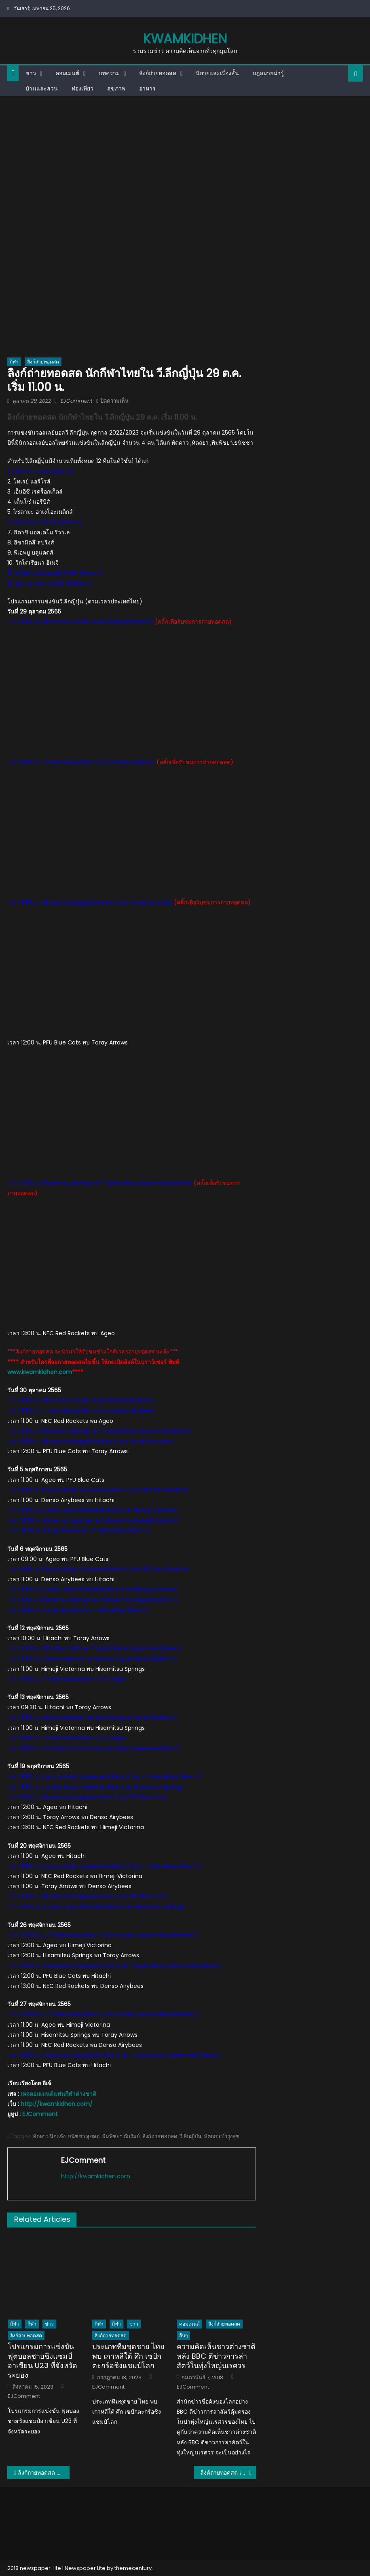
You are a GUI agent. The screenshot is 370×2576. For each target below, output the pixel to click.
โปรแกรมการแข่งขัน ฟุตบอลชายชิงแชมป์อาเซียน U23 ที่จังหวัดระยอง (42, 2361)
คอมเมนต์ (67, 73)
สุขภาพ (116, 88)
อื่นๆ (183, 2335)
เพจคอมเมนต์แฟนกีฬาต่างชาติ (58, 2094)
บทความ (109, 73)
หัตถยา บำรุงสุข (221, 2136)
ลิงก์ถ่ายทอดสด (157, 73)
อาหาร (147, 88)
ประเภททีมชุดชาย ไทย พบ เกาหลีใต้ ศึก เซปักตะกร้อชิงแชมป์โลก (128, 2356)
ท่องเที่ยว (82, 88)
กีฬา (14, 361)
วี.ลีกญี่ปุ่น (190, 2136)
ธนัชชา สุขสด (83, 2136)
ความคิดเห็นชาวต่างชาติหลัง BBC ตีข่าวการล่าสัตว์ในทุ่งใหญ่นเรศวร (216, 2356)
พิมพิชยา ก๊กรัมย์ (121, 2136)
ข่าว (30, 73)
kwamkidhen (185, 38)
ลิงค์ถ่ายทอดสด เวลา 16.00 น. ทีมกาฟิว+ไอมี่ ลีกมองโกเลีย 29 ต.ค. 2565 (228, 2473)
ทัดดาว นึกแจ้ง (49, 2136)
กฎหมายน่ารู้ (268, 73)
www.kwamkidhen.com (39, 1372)
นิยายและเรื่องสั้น (217, 73)
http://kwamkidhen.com (95, 2176)
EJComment (76, 401)
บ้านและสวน (41, 88)
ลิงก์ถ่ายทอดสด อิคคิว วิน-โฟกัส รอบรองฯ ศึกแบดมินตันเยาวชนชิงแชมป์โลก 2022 (44, 2473)
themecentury (133, 2568)
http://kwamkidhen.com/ (57, 2104)
